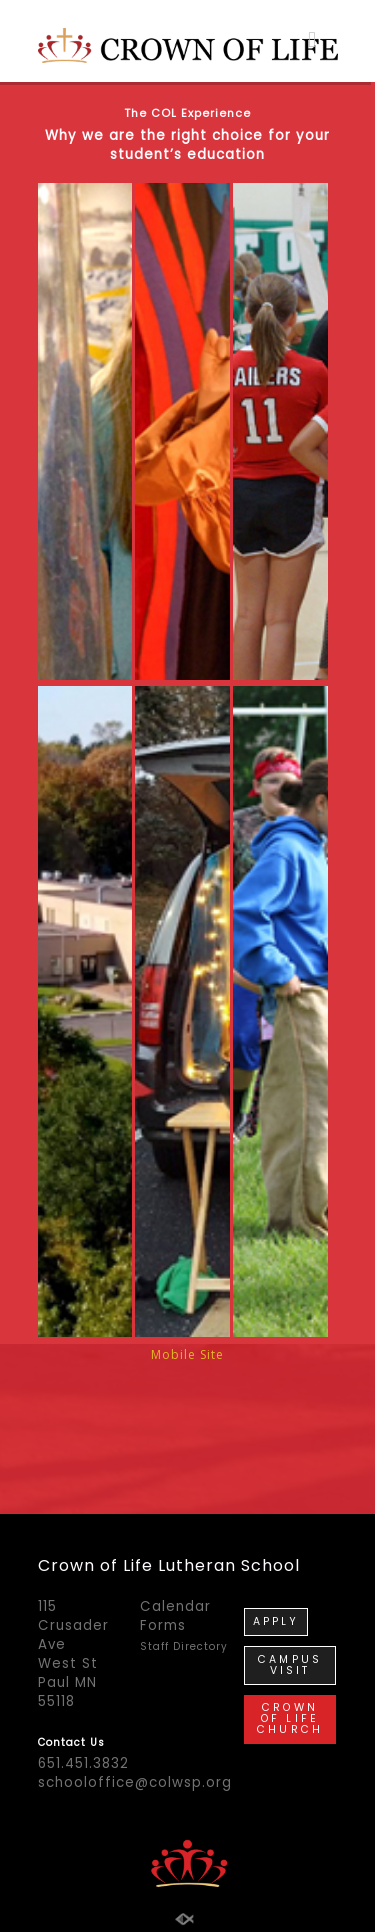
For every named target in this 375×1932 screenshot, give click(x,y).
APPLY (276, 1567)
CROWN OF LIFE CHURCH (290, 1664)
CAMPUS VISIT (290, 1611)
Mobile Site (187, 1400)
